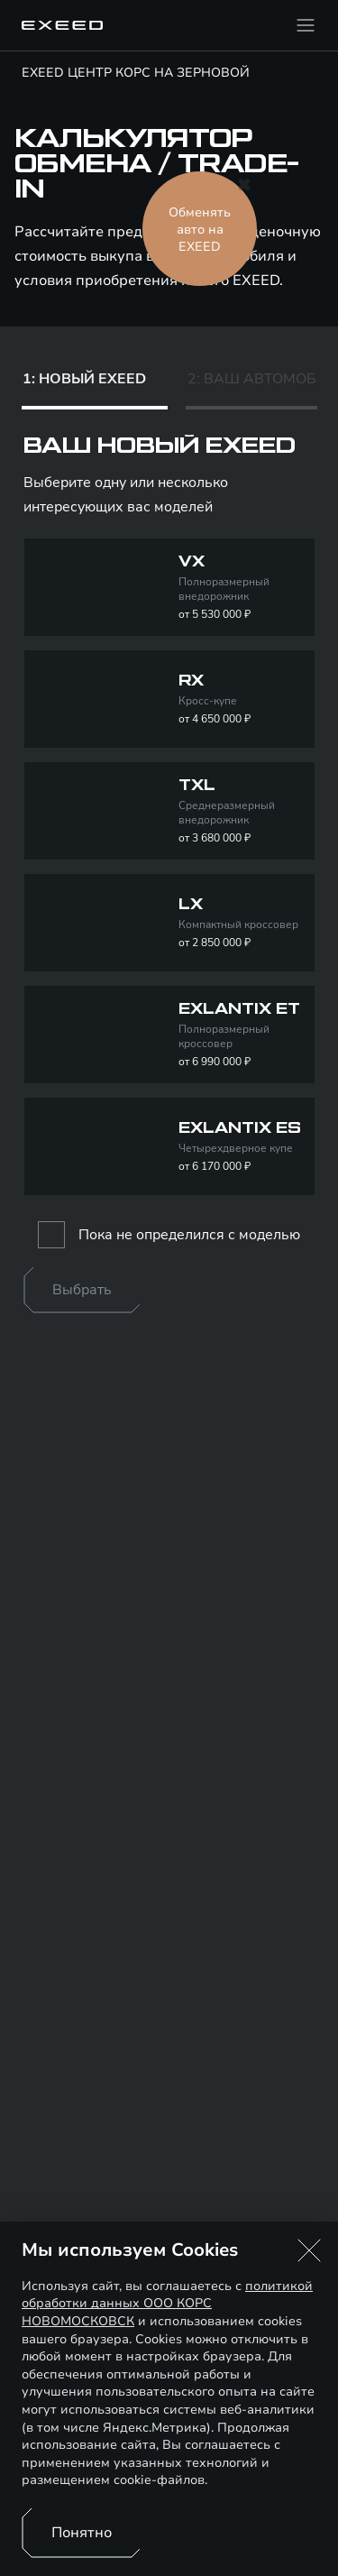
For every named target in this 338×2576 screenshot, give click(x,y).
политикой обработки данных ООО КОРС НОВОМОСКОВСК (167, 2303)
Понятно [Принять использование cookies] (82, 2532)
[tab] (95, 383)
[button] (309, 2250)
